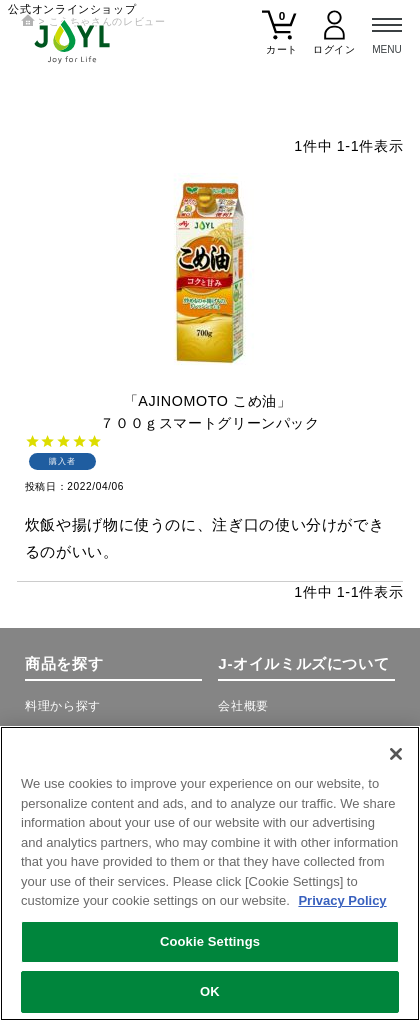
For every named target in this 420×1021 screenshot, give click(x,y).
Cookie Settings (210, 941)
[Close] (396, 755)
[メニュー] (387, 33)
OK (210, 991)
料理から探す (63, 705)
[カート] (279, 40)
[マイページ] (334, 40)
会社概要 (243, 705)
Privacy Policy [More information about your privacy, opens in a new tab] (342, 901)
